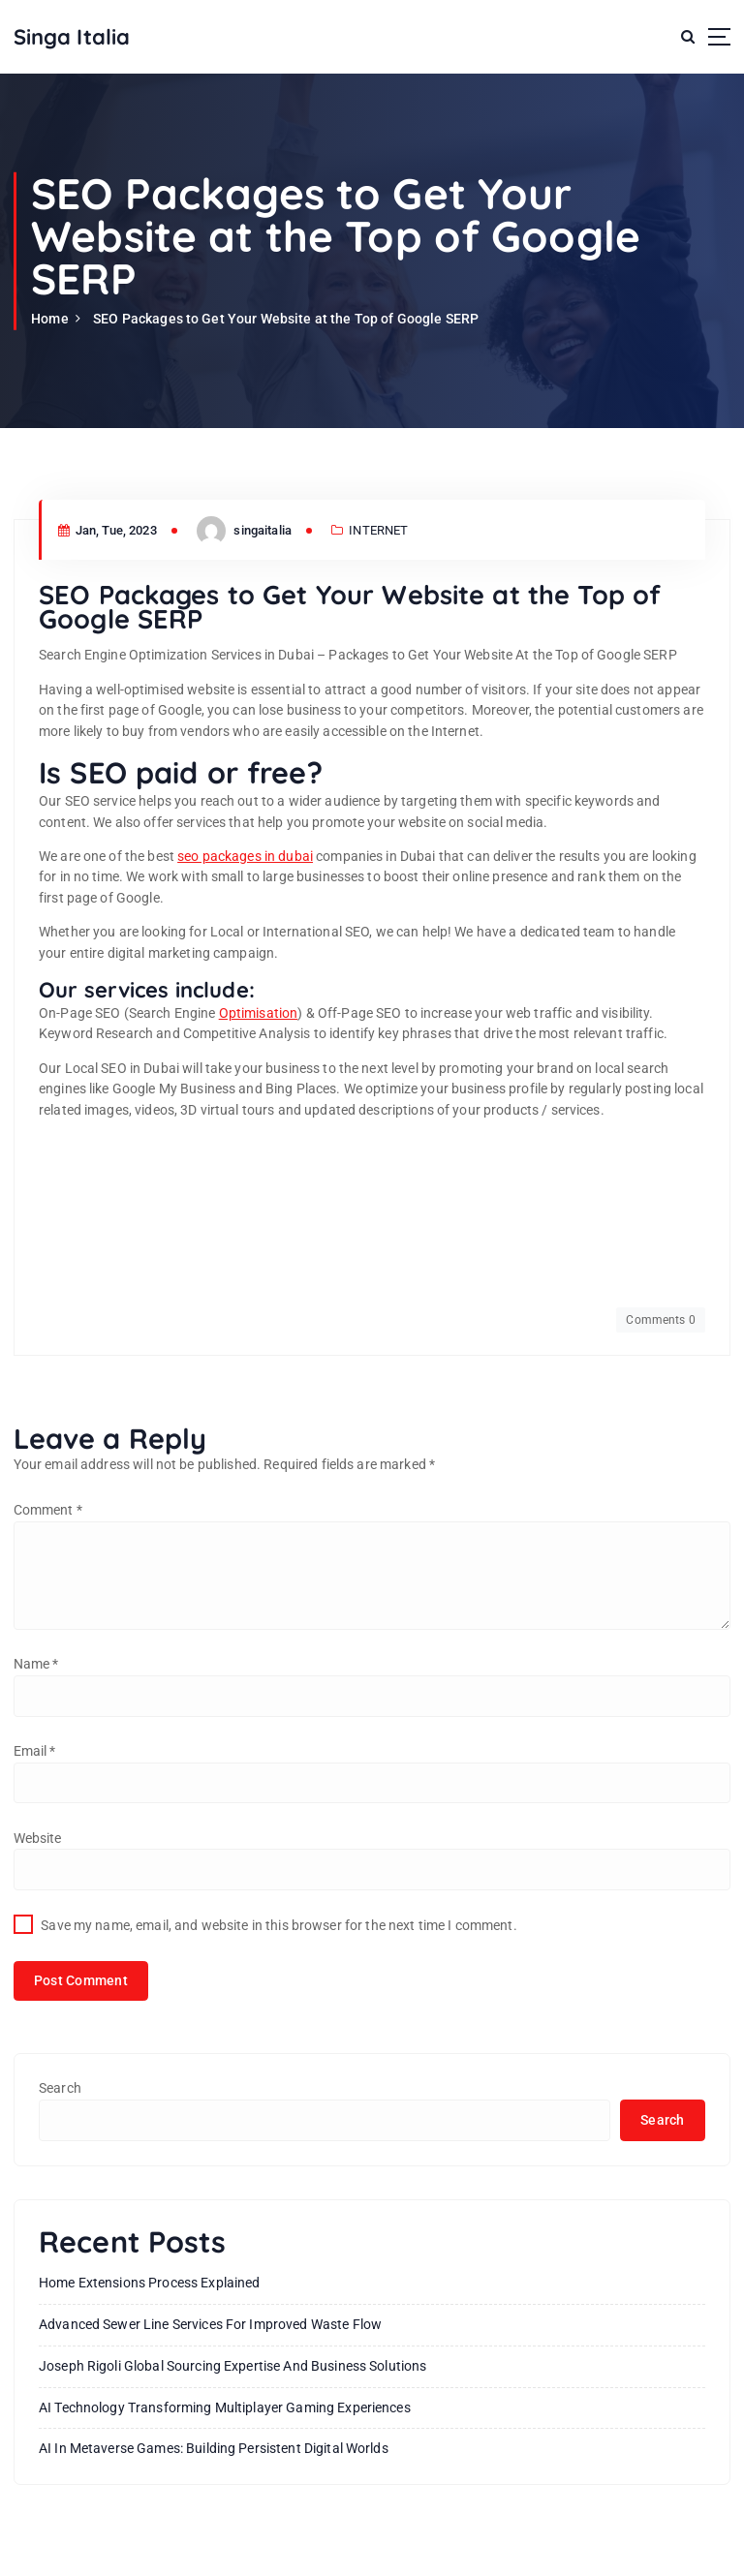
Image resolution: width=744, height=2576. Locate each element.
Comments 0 (660, 1320)
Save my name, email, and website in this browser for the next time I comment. (278, 1925)
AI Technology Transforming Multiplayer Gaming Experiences (225, 2407)
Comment (48, 1510)
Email (35, 1751)
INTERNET (378, 530)
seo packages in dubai (245, 856)
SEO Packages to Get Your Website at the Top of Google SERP (286, 318)
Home (50, 318)
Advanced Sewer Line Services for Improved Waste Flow (210, 2324)
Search (60, 2088)
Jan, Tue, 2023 (107, 530)
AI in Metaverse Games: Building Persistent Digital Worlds (213, 2448)
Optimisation (258, 1013)
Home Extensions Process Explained (149, 2282)
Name (36, 1663)
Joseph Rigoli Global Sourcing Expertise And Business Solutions (232, 2366)
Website (38, 1838)
